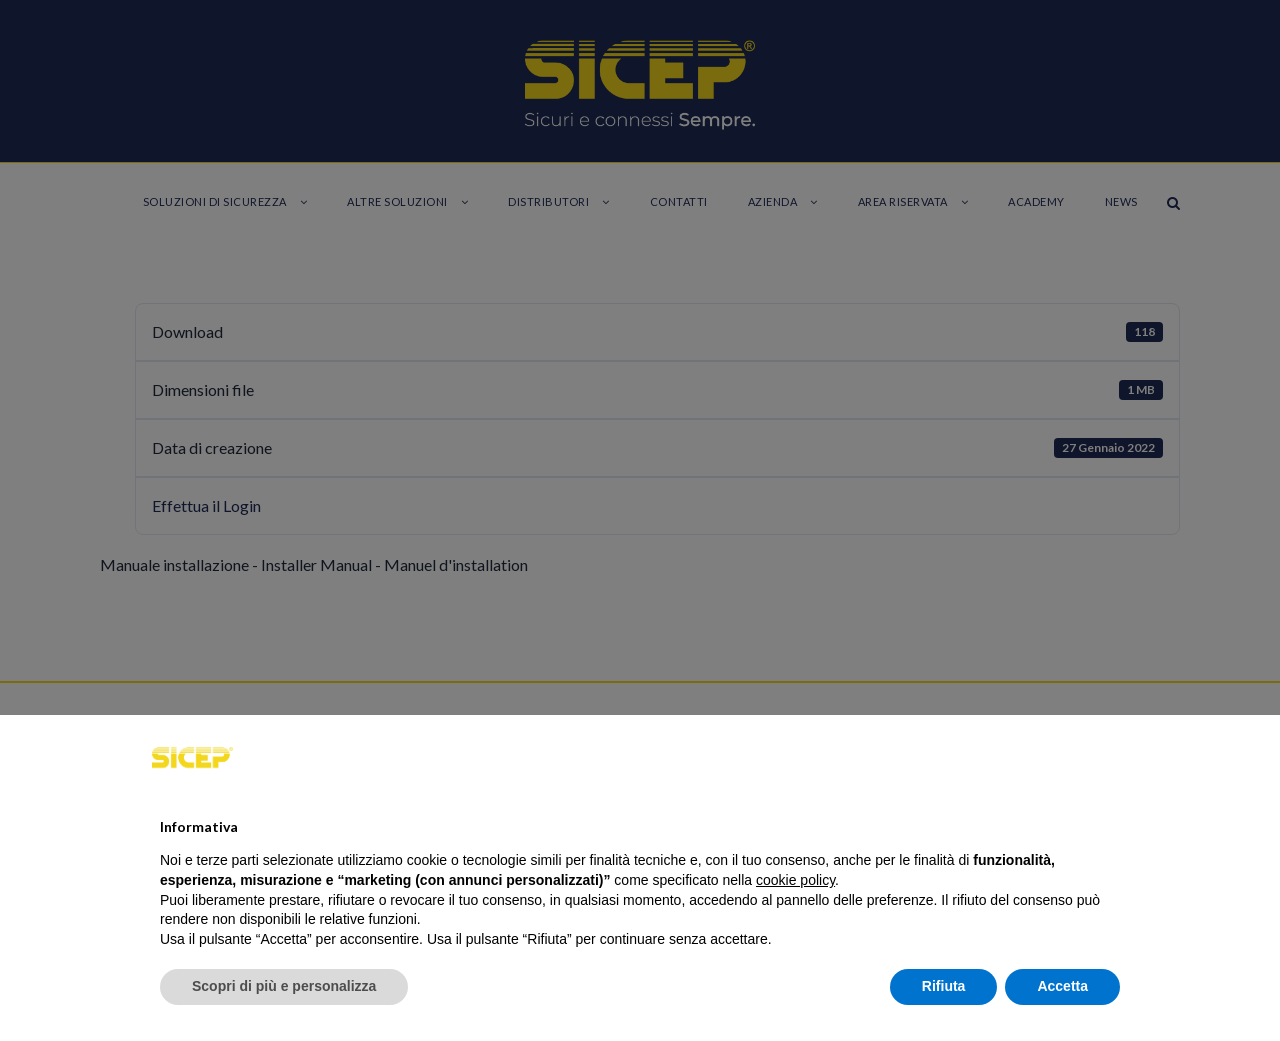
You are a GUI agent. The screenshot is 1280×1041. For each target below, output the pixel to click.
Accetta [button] (1062, 986)
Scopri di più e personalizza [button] (284, 986)
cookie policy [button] (795, 880)
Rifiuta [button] (944, 986)
